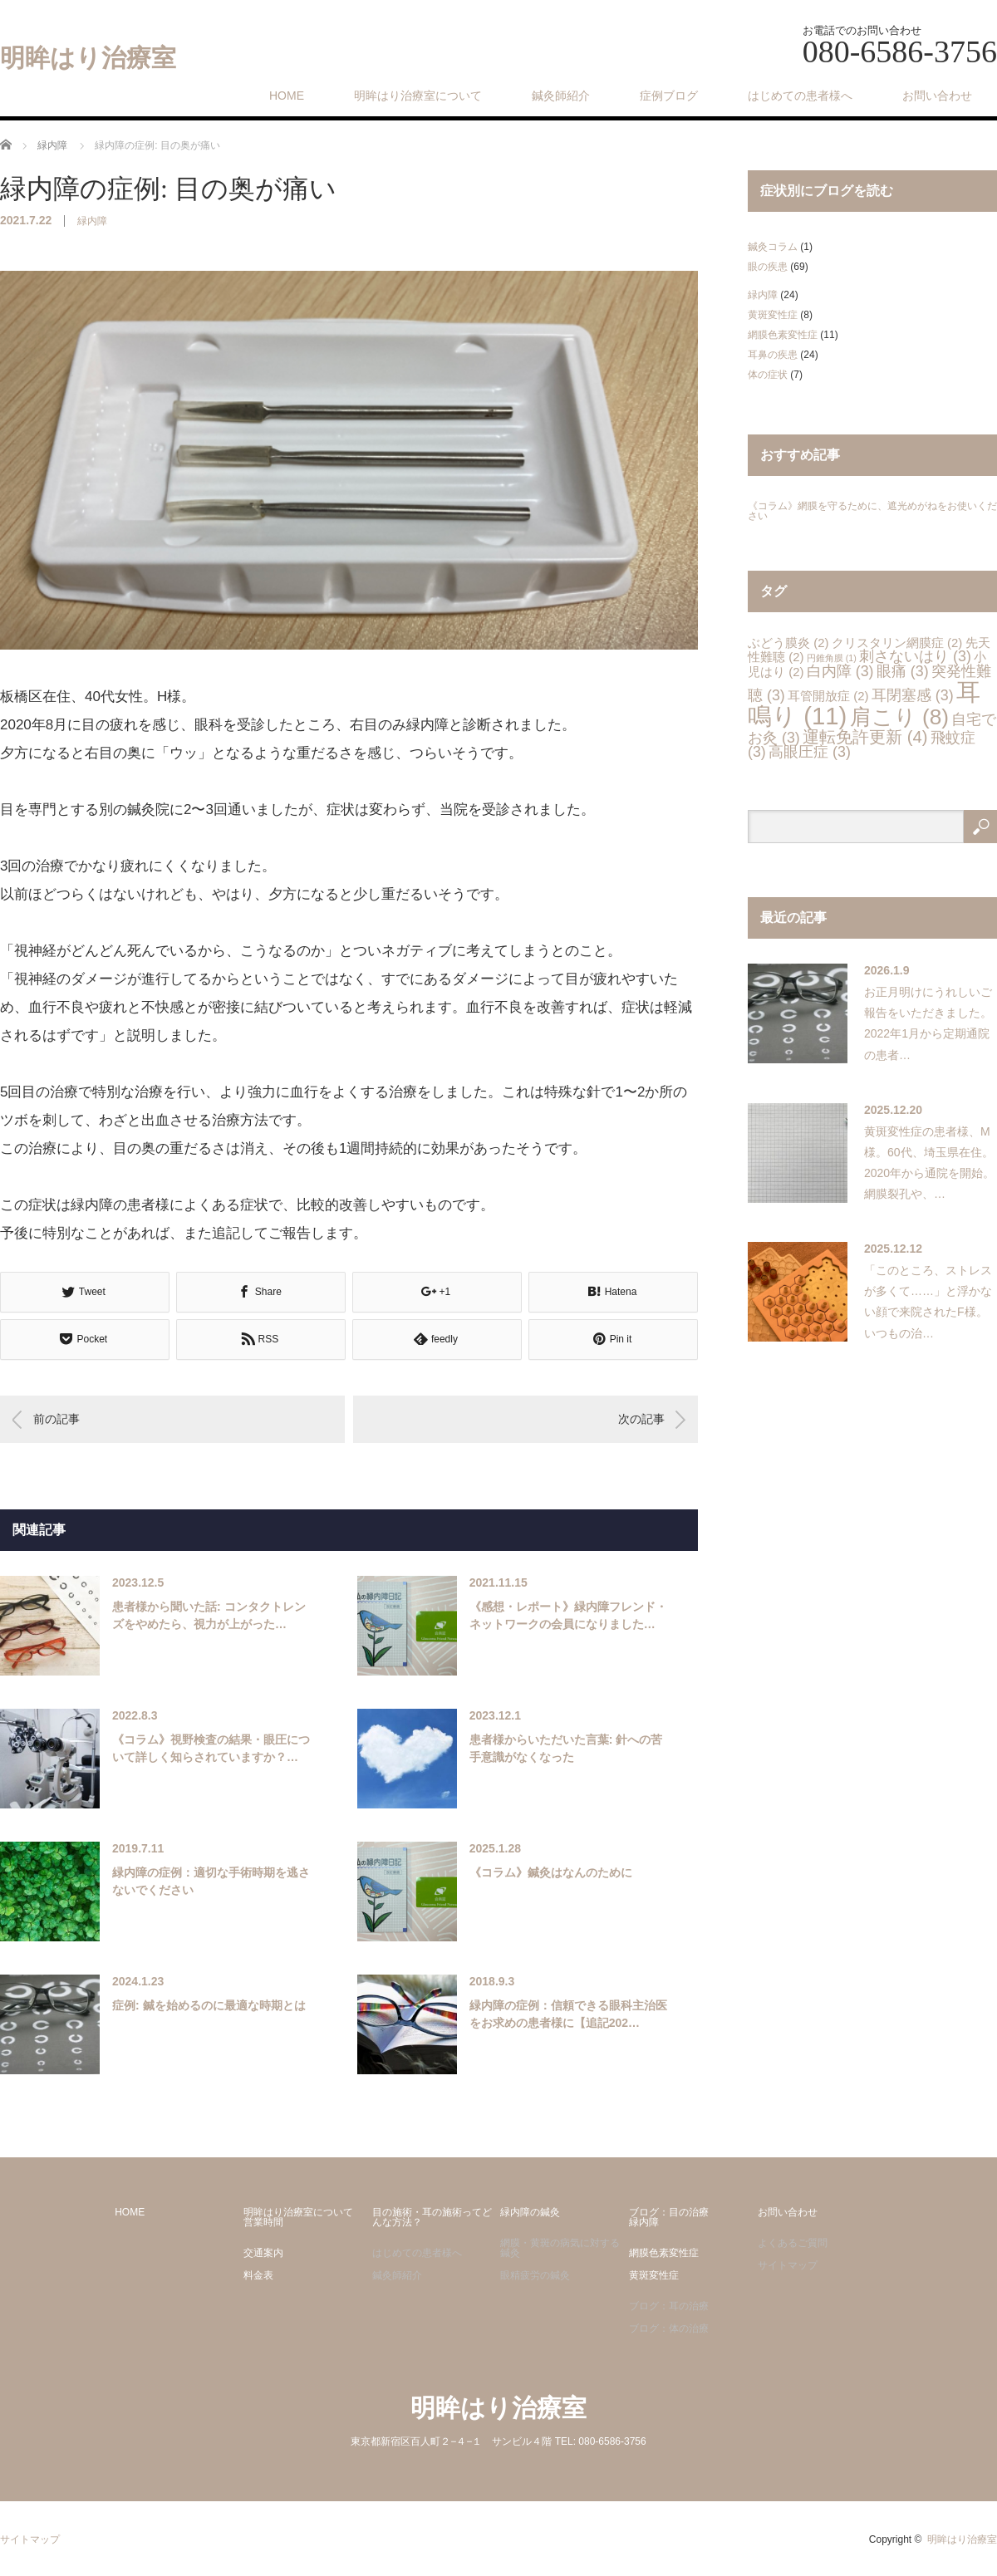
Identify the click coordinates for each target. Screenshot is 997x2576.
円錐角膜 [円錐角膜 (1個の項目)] (832, 658)
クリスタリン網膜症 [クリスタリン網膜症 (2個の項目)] (897, 642)
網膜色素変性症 (783, 335)
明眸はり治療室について (418, 95)
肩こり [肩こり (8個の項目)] (899, 716)
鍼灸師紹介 (561, 95)
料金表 (258, 2275)
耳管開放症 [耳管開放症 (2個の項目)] (828, 696)
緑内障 (92, 221)
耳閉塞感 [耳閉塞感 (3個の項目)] (913, 695)
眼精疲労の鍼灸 (535, 2275)
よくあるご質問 (793, 2243)
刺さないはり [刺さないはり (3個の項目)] (915, 656)
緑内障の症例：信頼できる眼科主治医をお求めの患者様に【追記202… (568, 2014)
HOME (286, 95)
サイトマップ (788, 2265)
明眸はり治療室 (88, 58)
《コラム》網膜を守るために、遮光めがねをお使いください (872, 511)
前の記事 (56, 1418)
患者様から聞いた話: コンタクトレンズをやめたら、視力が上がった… (209, 1615)
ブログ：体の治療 (669, 2328)
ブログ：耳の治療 (669, 2306)
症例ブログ (669, 95)
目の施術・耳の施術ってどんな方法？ (432, 2217)
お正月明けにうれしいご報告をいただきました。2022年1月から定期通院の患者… (928, 1023)
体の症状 (768, 374)
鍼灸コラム (773, 247)
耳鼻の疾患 (773, 355)
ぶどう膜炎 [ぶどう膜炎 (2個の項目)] (788, 642)
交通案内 (263, 2253)
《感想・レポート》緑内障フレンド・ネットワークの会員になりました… (568, 1615)
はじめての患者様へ (800, 95)
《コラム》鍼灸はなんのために (550, 1872)
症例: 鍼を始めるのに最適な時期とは (209, 2005)
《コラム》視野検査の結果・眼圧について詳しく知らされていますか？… (211, 1748)
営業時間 (263, 2222)
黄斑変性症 (773, 315)
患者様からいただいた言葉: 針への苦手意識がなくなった (566, 1748)
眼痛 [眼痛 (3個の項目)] (903, 671)
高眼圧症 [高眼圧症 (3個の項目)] (810, 751)
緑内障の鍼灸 (530, 2212)
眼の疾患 (768, 266)
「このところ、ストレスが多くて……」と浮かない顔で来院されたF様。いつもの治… (928, 1301)
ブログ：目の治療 (669, 2212)
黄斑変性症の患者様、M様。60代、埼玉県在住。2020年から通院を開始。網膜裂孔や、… (929, 1163)
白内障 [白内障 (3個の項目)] (840, 671)
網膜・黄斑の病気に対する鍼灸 (560, 2248)
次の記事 (641, 1418)
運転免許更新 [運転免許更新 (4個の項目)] (865, 737)
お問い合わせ (937, 95)
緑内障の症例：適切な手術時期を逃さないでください (211, 1881)
